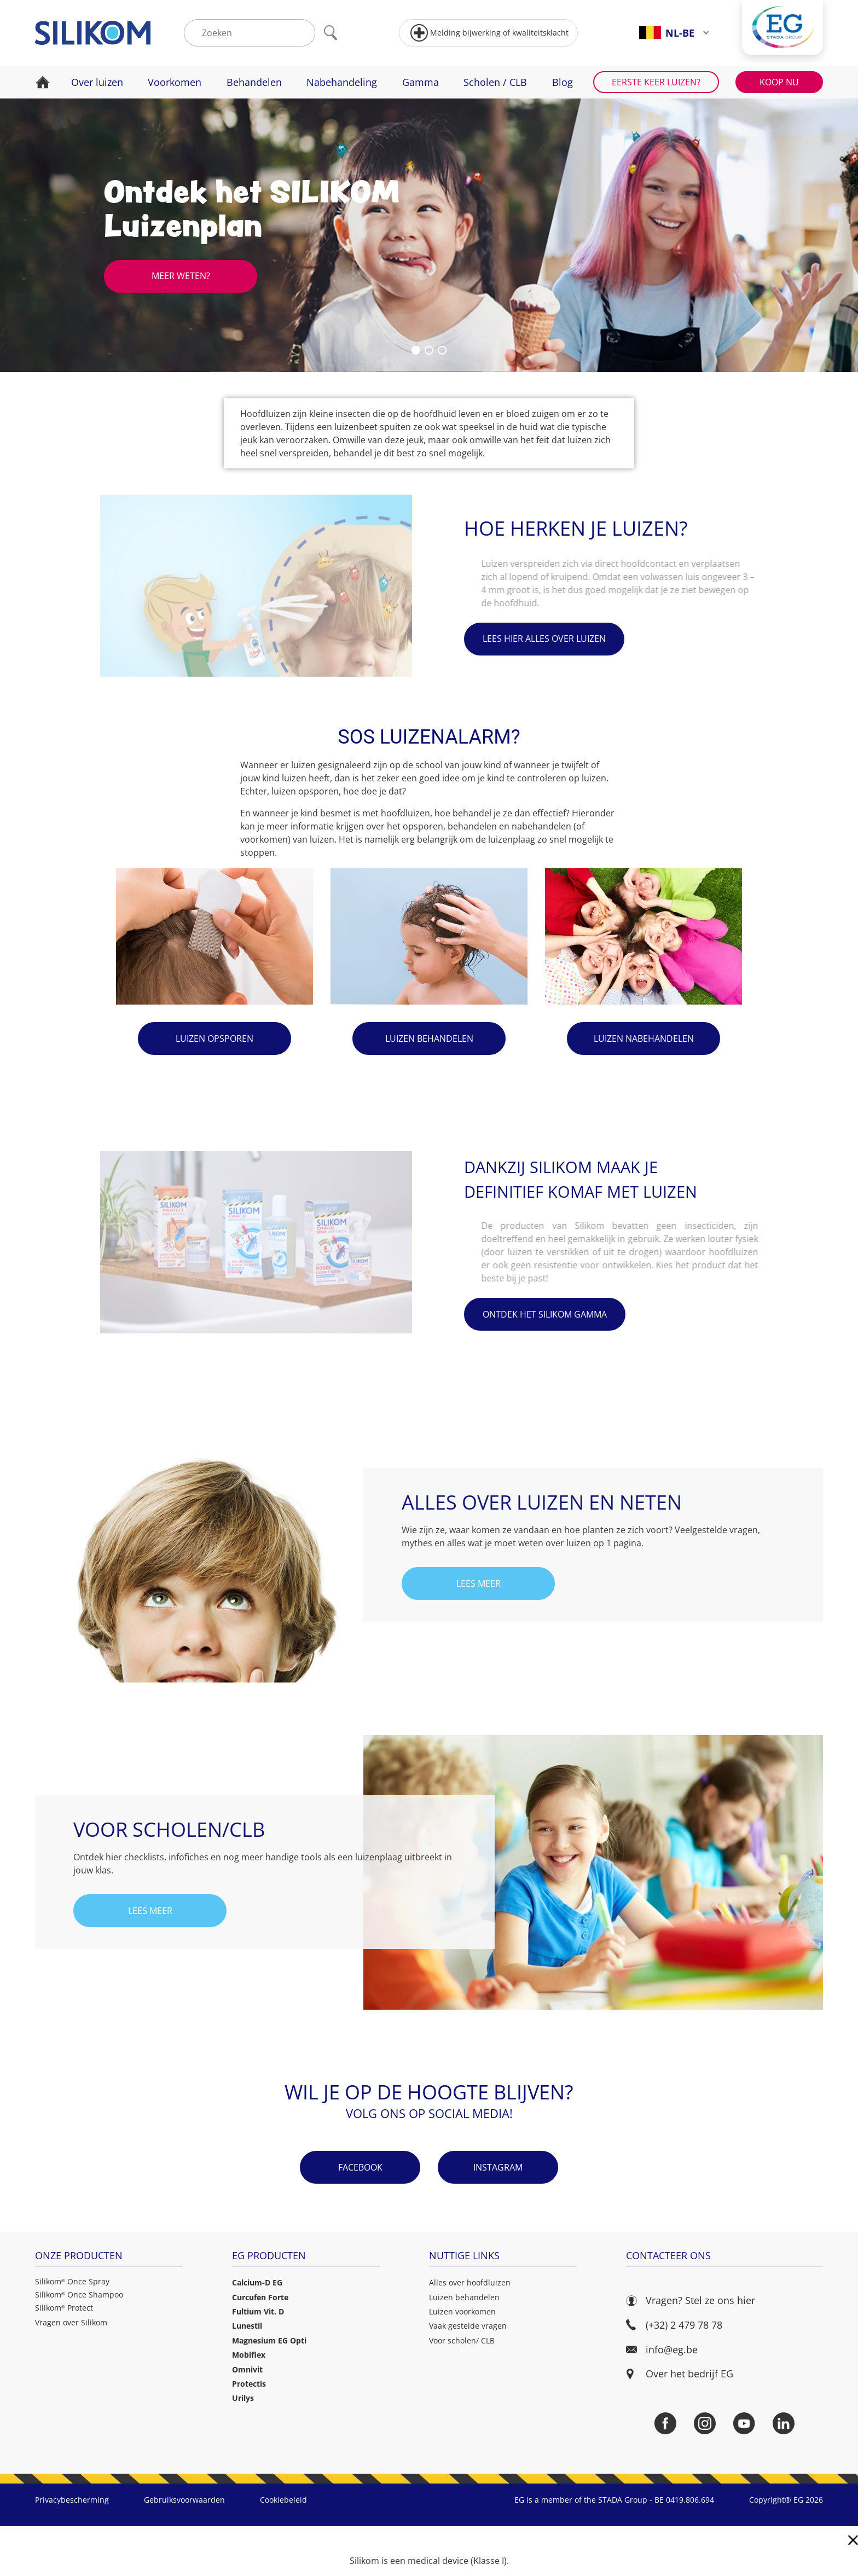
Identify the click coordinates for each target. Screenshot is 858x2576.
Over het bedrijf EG (689, 2374)
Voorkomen (174, 82)
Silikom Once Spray (72, 2281)
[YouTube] (744, 2423)
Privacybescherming (72, 2499)
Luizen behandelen (429, 1038)
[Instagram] (705, 2423)
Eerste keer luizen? (656, 82)
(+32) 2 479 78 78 (674, 2325)
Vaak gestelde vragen (468, 2325)
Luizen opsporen (214, 1038)
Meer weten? (181, 276)
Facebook (360, 2167)
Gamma (420, 82)
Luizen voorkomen (462, 2311)
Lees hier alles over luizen (544, 639)
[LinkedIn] (784, 2423)
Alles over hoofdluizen (470, 2282)
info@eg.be (662, 2349)
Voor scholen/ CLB (462, 2340)
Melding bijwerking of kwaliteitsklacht (489, 33)
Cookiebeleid (283, 2499)
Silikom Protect (64, 2308)
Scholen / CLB (495, 82)
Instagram (498, 2167)
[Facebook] (665, 2423)
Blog (562, 82)
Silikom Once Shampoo (79, 2294)
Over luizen (97, 82)
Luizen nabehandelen (644, 1038)
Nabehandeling (341, 82)
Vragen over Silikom (71, 2322)
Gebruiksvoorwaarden (184, 2499)
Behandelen (254, 82)
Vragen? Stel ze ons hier (690, 2300)
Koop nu (779, 82)
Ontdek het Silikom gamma (545, 1314)
